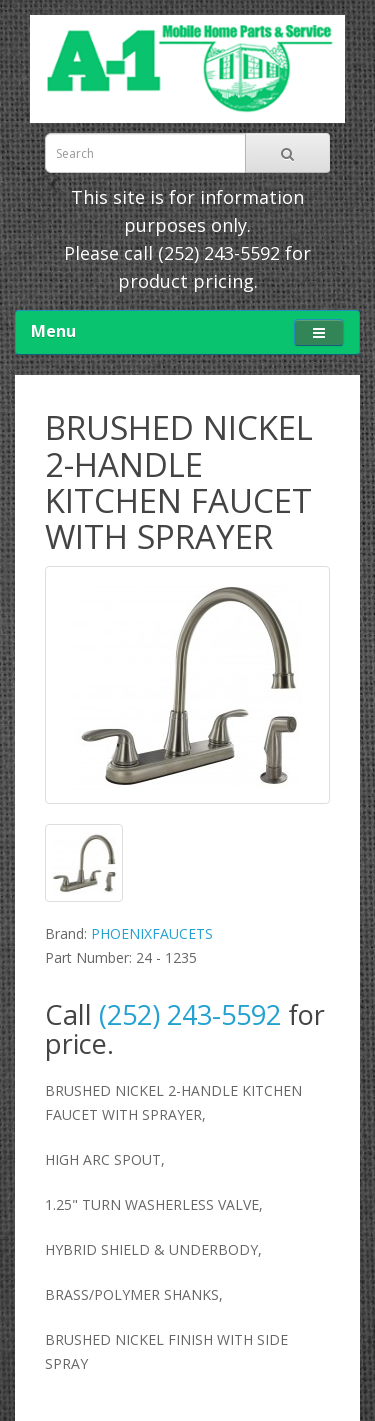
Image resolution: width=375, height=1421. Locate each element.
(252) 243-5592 (219, 253)
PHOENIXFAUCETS (152, 933)
